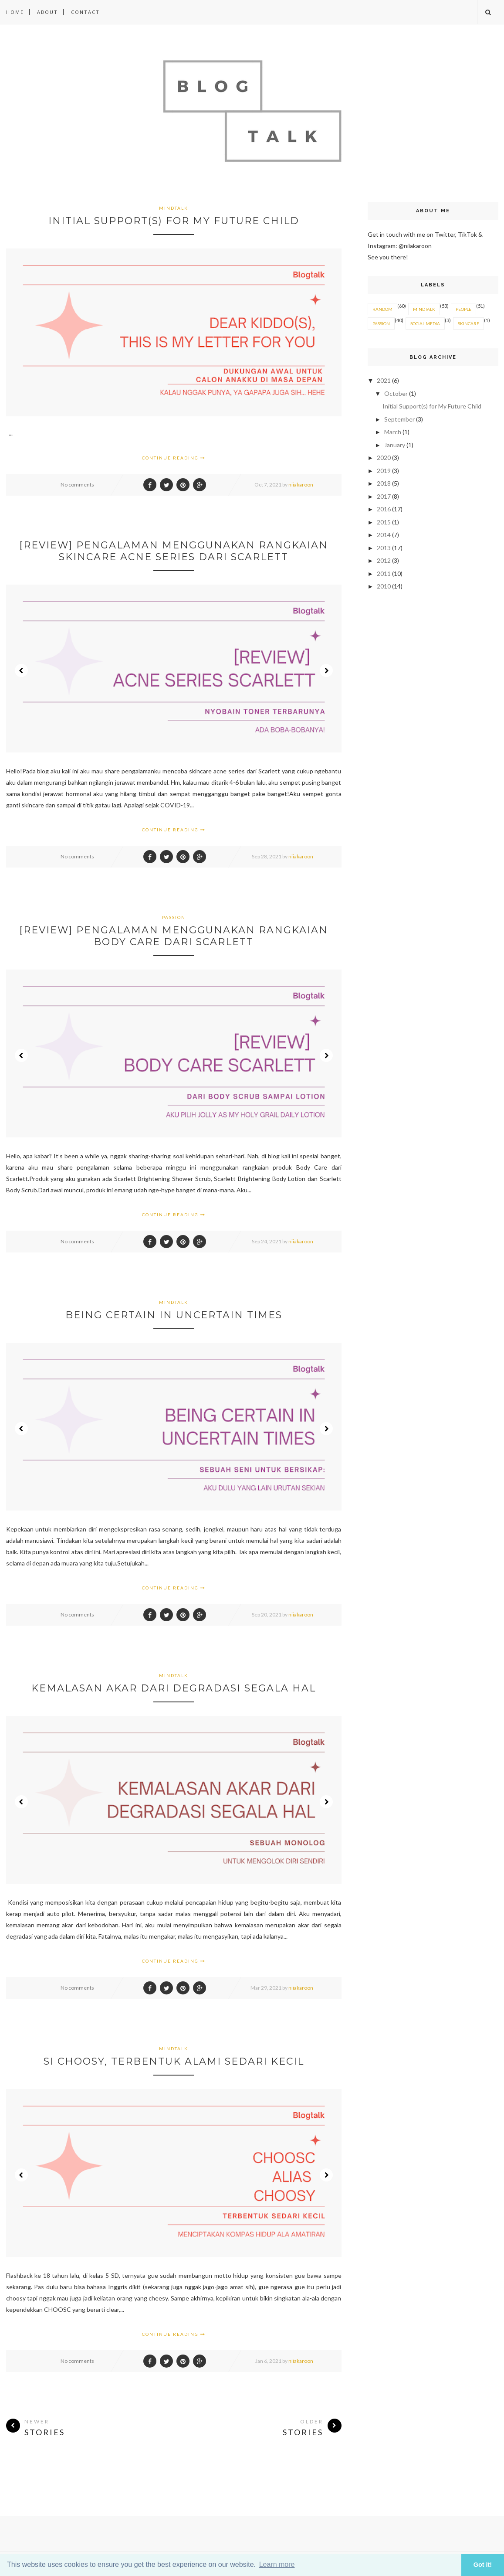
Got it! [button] (483, 2564)
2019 (384, 470)
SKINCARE (468, 323)
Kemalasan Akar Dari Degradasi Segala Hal (173, 1688)
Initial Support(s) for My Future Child (173, 221)
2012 (384, 560)
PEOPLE (463, 309)
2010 (384, 586)
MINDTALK (173, 208)
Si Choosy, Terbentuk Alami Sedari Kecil (174, 2061)
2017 (384, 496)
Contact (85, 12)
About (47, 12)
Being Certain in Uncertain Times (173, 1315)
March (393, 432)
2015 (384, 522)
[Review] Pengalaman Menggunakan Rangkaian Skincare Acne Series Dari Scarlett (173, 551)
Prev (21, 670)
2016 (384, 509)
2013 (384, 547)
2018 (384, 483)
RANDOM (382, 309)
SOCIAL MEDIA (425, 323)
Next (326, 670)
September (400, 419)
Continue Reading (174, 457)
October (396, 393)
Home (15, 12)
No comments (77, 484)
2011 (384, 573)
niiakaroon (300, 484)
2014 (384, 534)
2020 (384, 457)
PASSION (174, 917)
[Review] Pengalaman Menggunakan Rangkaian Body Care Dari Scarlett (173, 936)
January (395, 445)
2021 (384, 380)
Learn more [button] (277, 2564)
